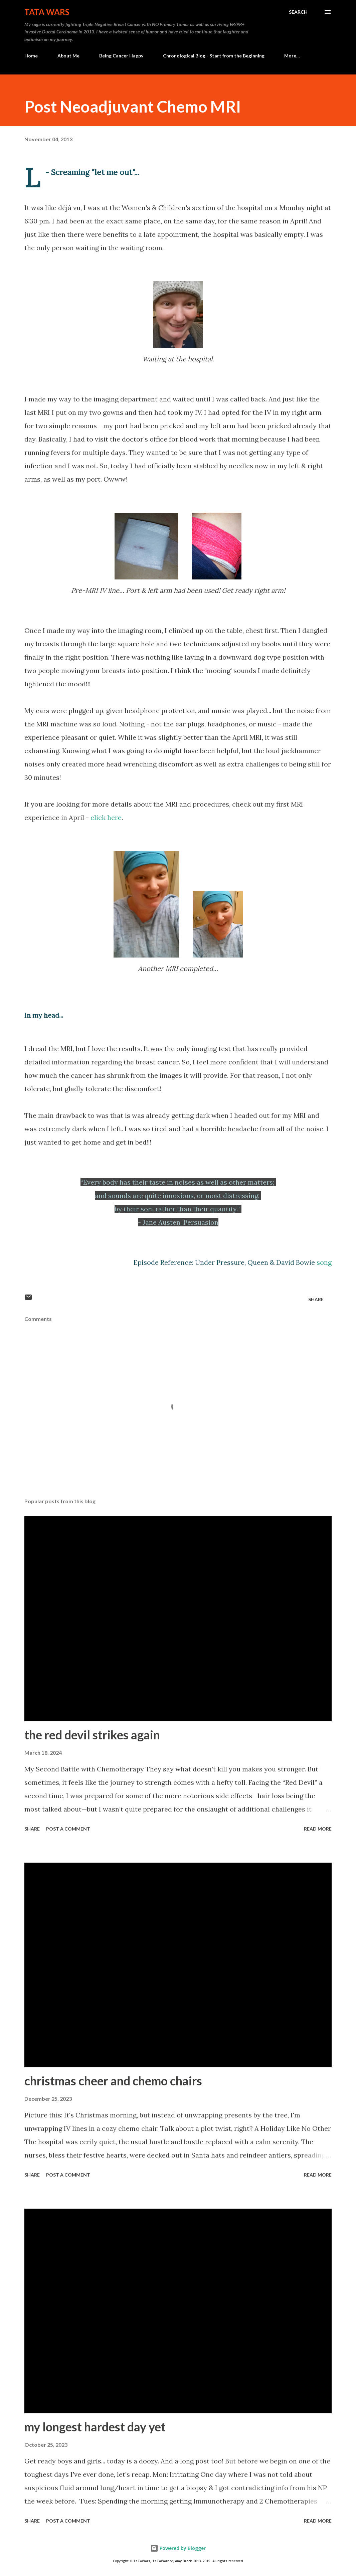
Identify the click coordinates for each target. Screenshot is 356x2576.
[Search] (298, 12)
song (324, 1262)
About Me (68, 55)
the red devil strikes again (92, 1734)
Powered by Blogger (178, 2548)
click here (106, 817)
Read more (318, 1829)
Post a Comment (68, 1829)
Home (31, 55)
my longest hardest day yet (95, 2426)
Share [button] (316, 1299)
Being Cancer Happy (121, 55)
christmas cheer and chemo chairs (113, 2080)
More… (292, 55)
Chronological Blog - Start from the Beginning (213, 55)
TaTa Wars (46, 12)
